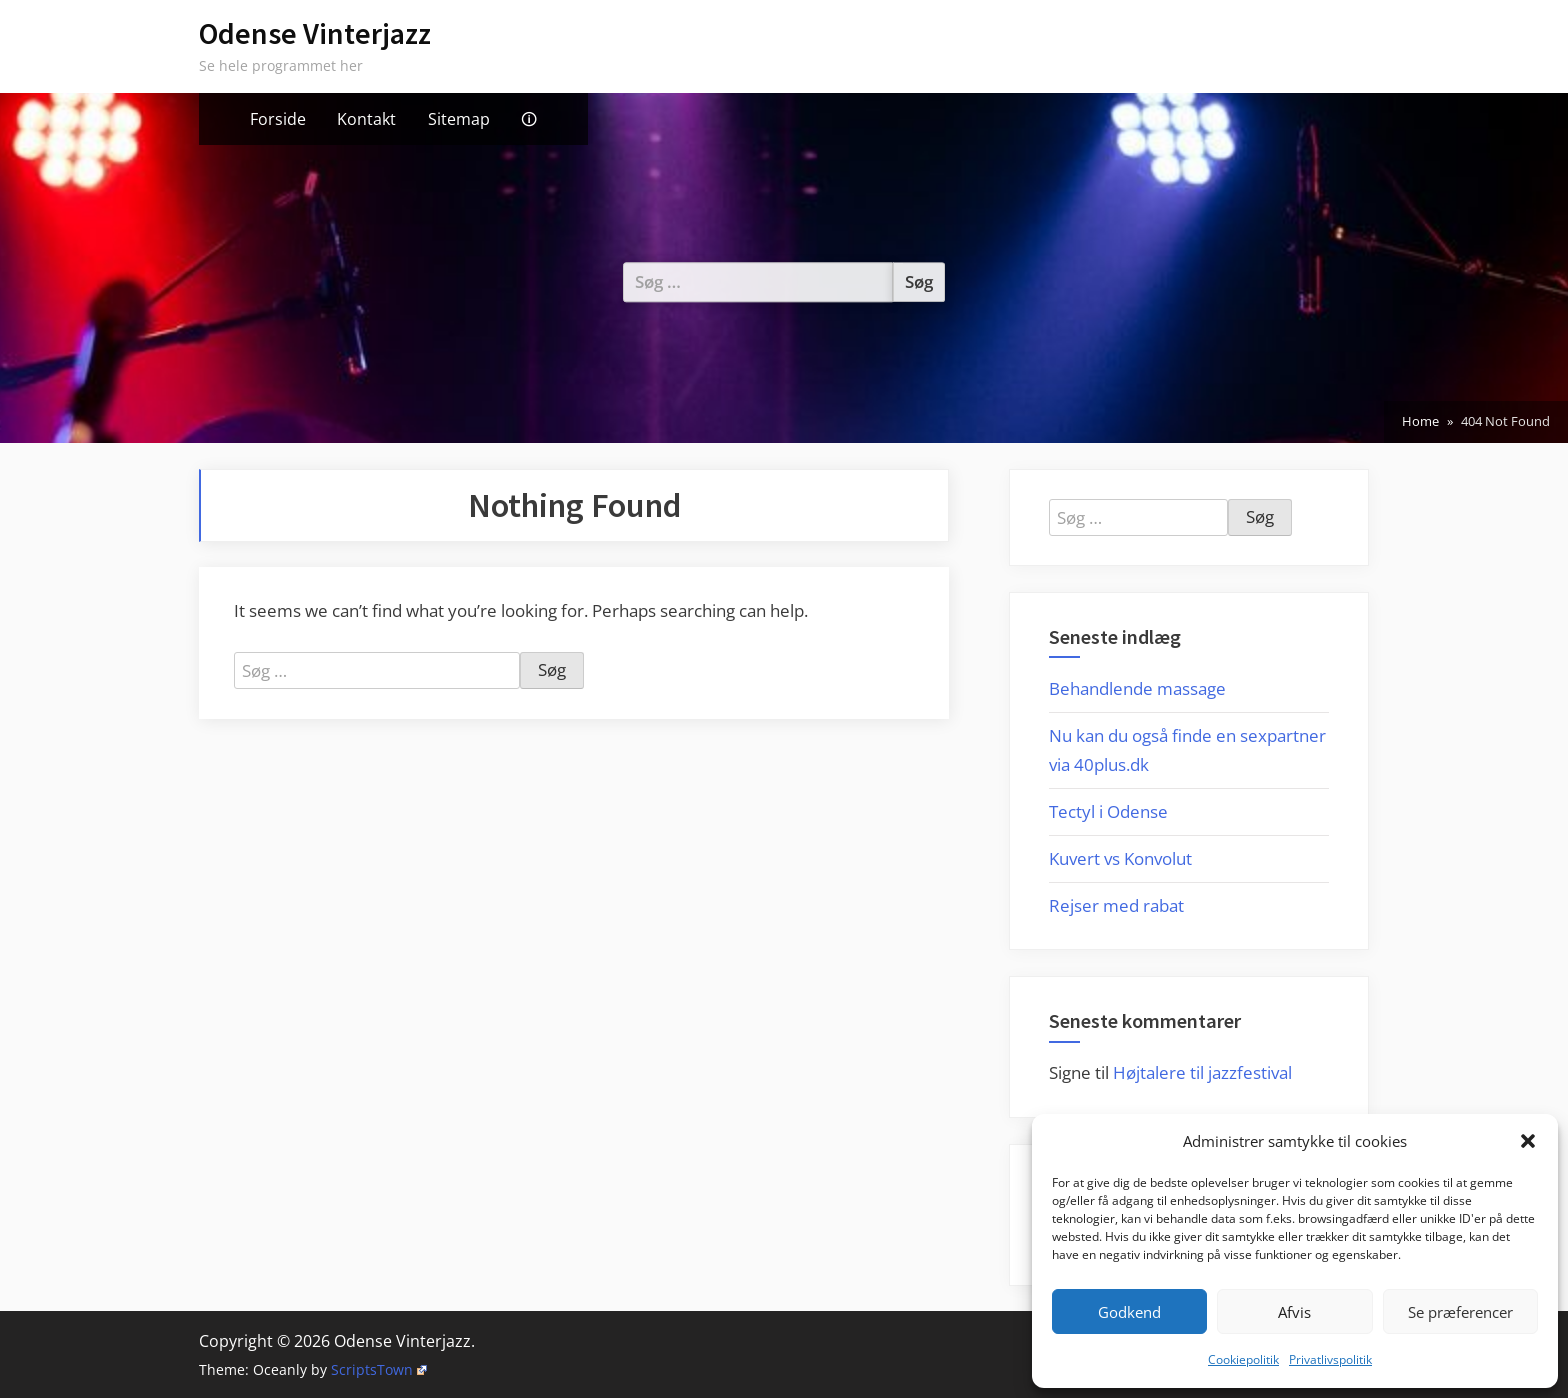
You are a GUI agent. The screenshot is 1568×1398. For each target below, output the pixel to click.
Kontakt (366, 119)
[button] (1528, 1141)
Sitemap (459, 119)
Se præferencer (1460, 1312)
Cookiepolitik (1243, 1359)
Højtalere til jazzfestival (1202, 1072)
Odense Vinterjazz (315, 33)
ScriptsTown (379, 1369)
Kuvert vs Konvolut (1120, 858)
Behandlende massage (1137, 688)
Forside (278, 119)
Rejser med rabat (1116, 905)
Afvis (1294, 1312)
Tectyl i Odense (1108, 811)
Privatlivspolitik (1330, 1359)
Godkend (1129, 1312)
